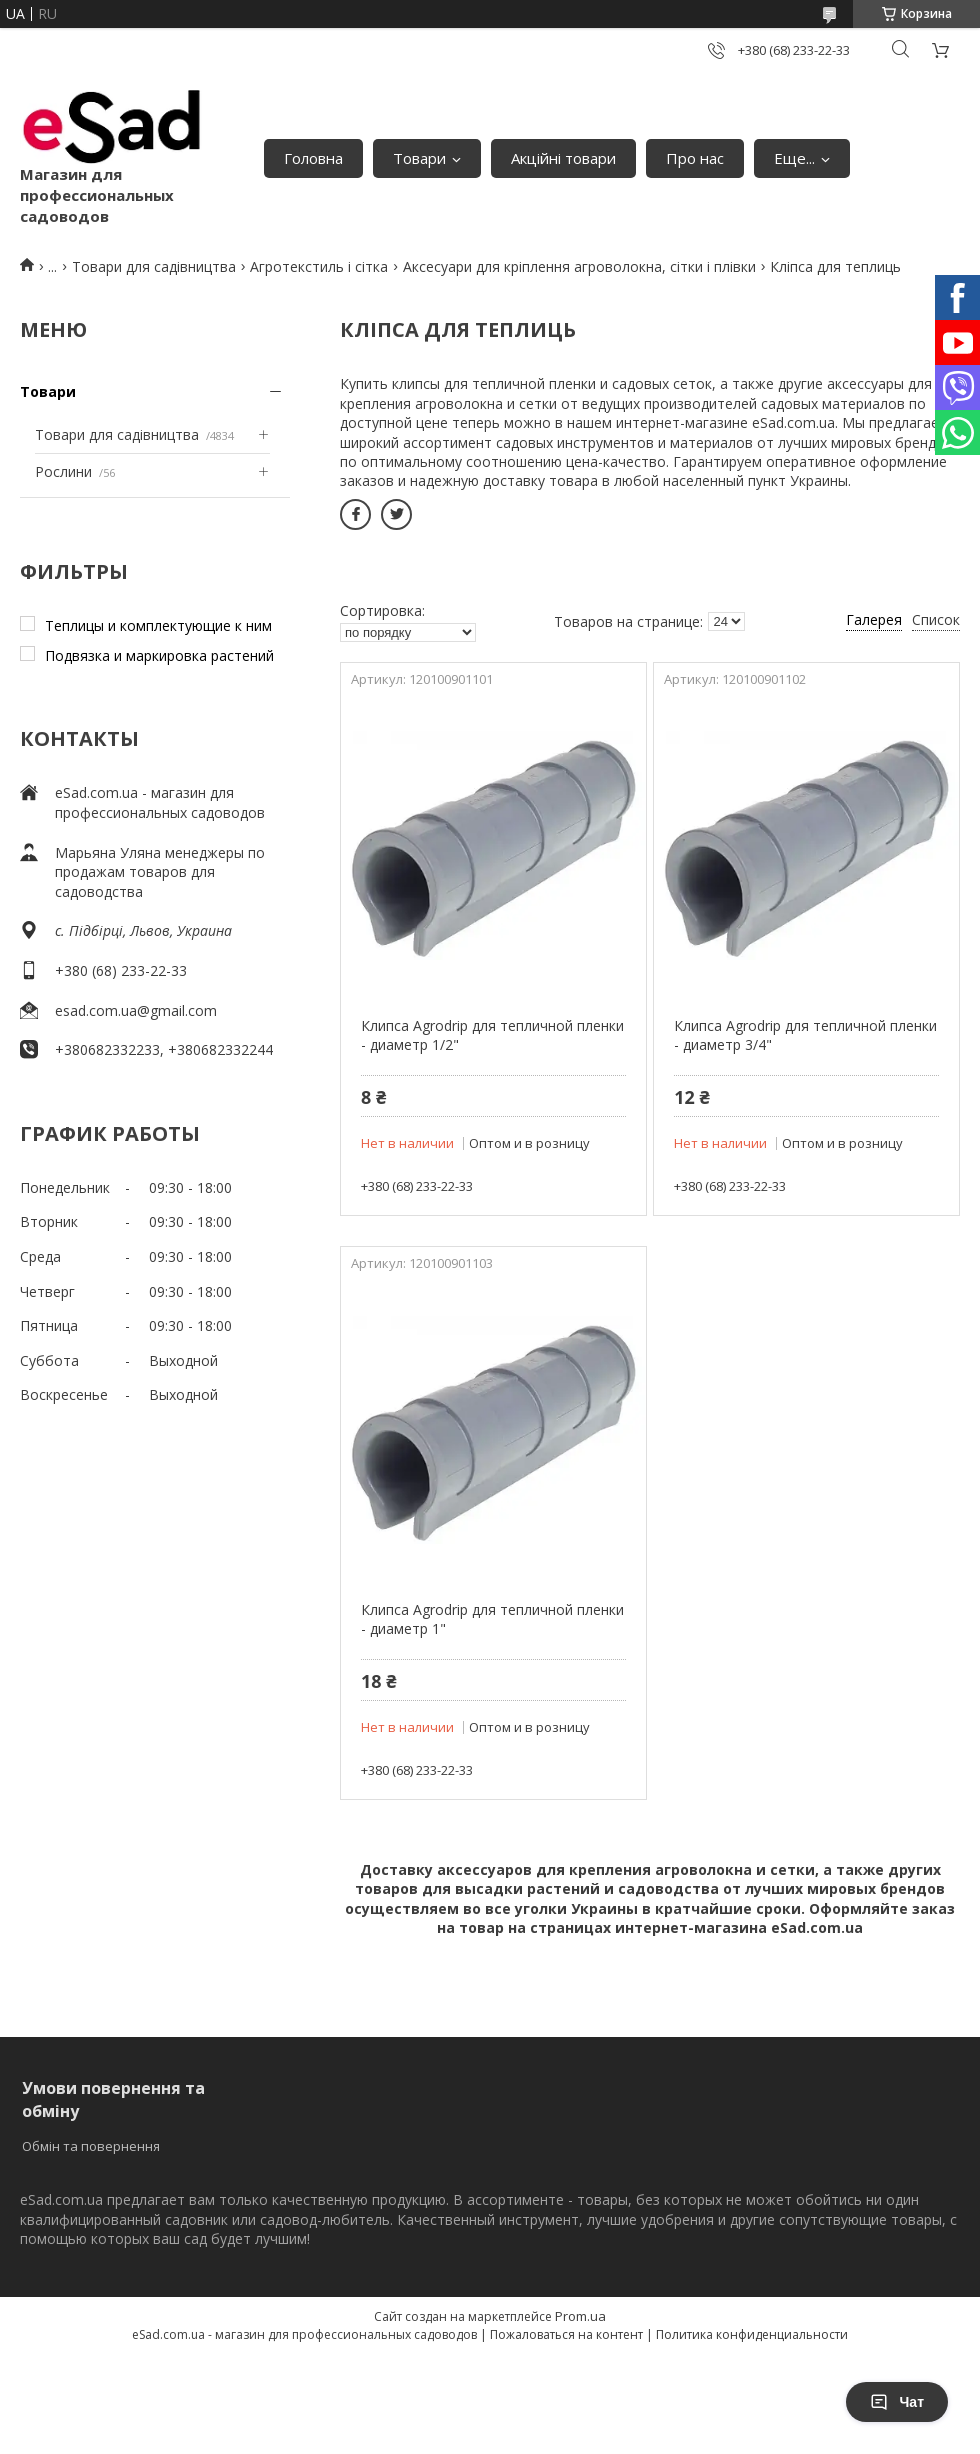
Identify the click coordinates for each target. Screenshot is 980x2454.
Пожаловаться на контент (566, 2334)
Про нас (695, 158)
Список (936, 619)
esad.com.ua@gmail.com (136, 1010)
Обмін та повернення (91, 2146)
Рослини (63, 471)
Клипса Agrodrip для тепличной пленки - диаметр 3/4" (805, 1035)
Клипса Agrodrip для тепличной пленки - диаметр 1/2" (492, 1035)
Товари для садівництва (154, 266)
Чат (897, 2402)
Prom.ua (580, 2316)
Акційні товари (563, 158)
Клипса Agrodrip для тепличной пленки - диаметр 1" (492, 1619)
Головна (313, 158)
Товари (419, 158)
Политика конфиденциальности (752, 2334)
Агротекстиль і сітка (319, 266)
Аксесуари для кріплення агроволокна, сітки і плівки (579, 266)
